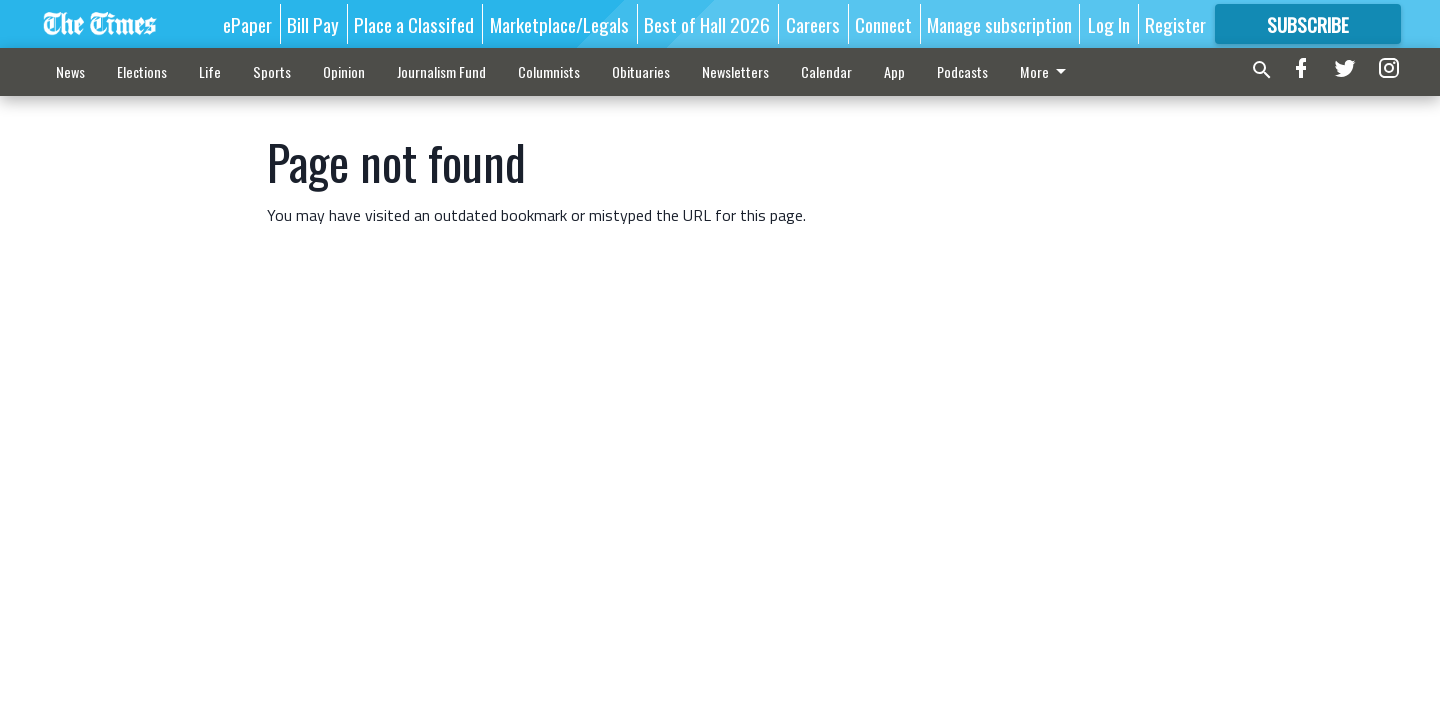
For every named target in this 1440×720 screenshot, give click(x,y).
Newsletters (735, 71)
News (70, 71)
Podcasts (962, 71)
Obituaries (641, 71)
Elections (142, 71)
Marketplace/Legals (559, 24)
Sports (272, 71)
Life (210, 71)
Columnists (549, 71)
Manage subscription (999, 24)
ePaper (247, 24)
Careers (813, 24)
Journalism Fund (441, 71)
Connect (883, 24)
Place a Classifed (414, 24)
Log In (1109, 24)
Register (1175, 24)
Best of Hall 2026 (707, 24)
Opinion (344, 71)
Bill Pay (313, 24)
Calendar (826, 71)
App (894, 71)
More (1046, 71)
